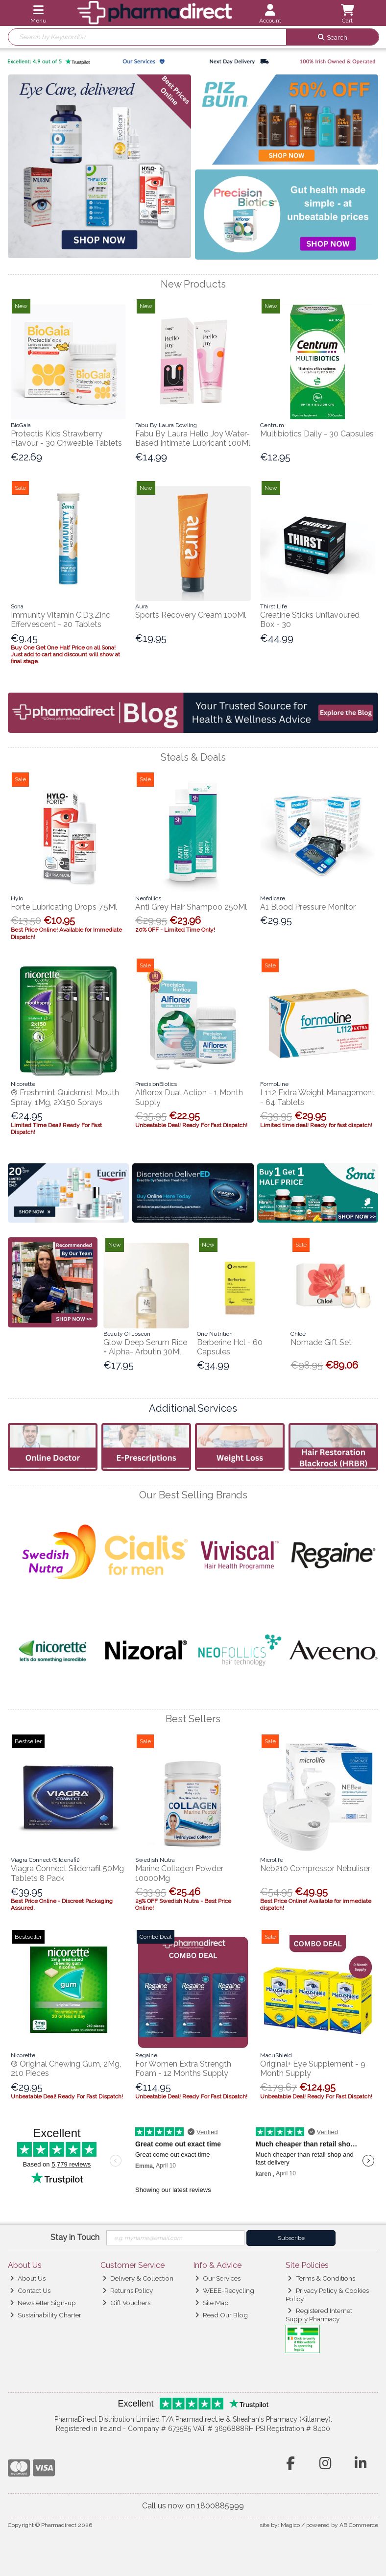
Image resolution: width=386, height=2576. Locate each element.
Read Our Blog (221, 2315)
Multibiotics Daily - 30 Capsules (317, 433)
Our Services (218, 2278)
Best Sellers (193, 1719)
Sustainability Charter (45, 2315)
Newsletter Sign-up (43, 2303)
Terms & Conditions (321, 2278)
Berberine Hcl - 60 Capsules (230, 1347)
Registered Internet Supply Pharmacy (319, 2314)
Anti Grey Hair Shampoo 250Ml (191, 907)
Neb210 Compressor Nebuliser (315, 1868)
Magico (290, 2525)
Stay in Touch (74, 2237)
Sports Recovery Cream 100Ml (190, 615)
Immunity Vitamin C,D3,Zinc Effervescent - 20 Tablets (60, 619)
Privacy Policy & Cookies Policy (327, 2294)
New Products (193, 284)
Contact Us (30, 2290)
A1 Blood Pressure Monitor (308, 907)
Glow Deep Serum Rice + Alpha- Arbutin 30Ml (145, 1347)
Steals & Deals (193, 757)
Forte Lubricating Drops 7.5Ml (64, 907)
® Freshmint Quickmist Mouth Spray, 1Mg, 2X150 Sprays (65, 1097)
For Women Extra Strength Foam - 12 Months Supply (183, 2068)
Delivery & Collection (137, 2278)
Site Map (212, 2303)
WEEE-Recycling (224, 2290)
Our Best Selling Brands (193, 1495)
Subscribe (291, 2238)
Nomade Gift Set (321, 1342)
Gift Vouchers (126, 2303)
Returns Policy (127, 2290)
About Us (28, 2278)
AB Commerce (358, 2525)
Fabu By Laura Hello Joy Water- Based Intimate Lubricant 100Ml (192, 438)
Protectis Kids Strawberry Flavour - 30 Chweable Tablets (66, 438)
